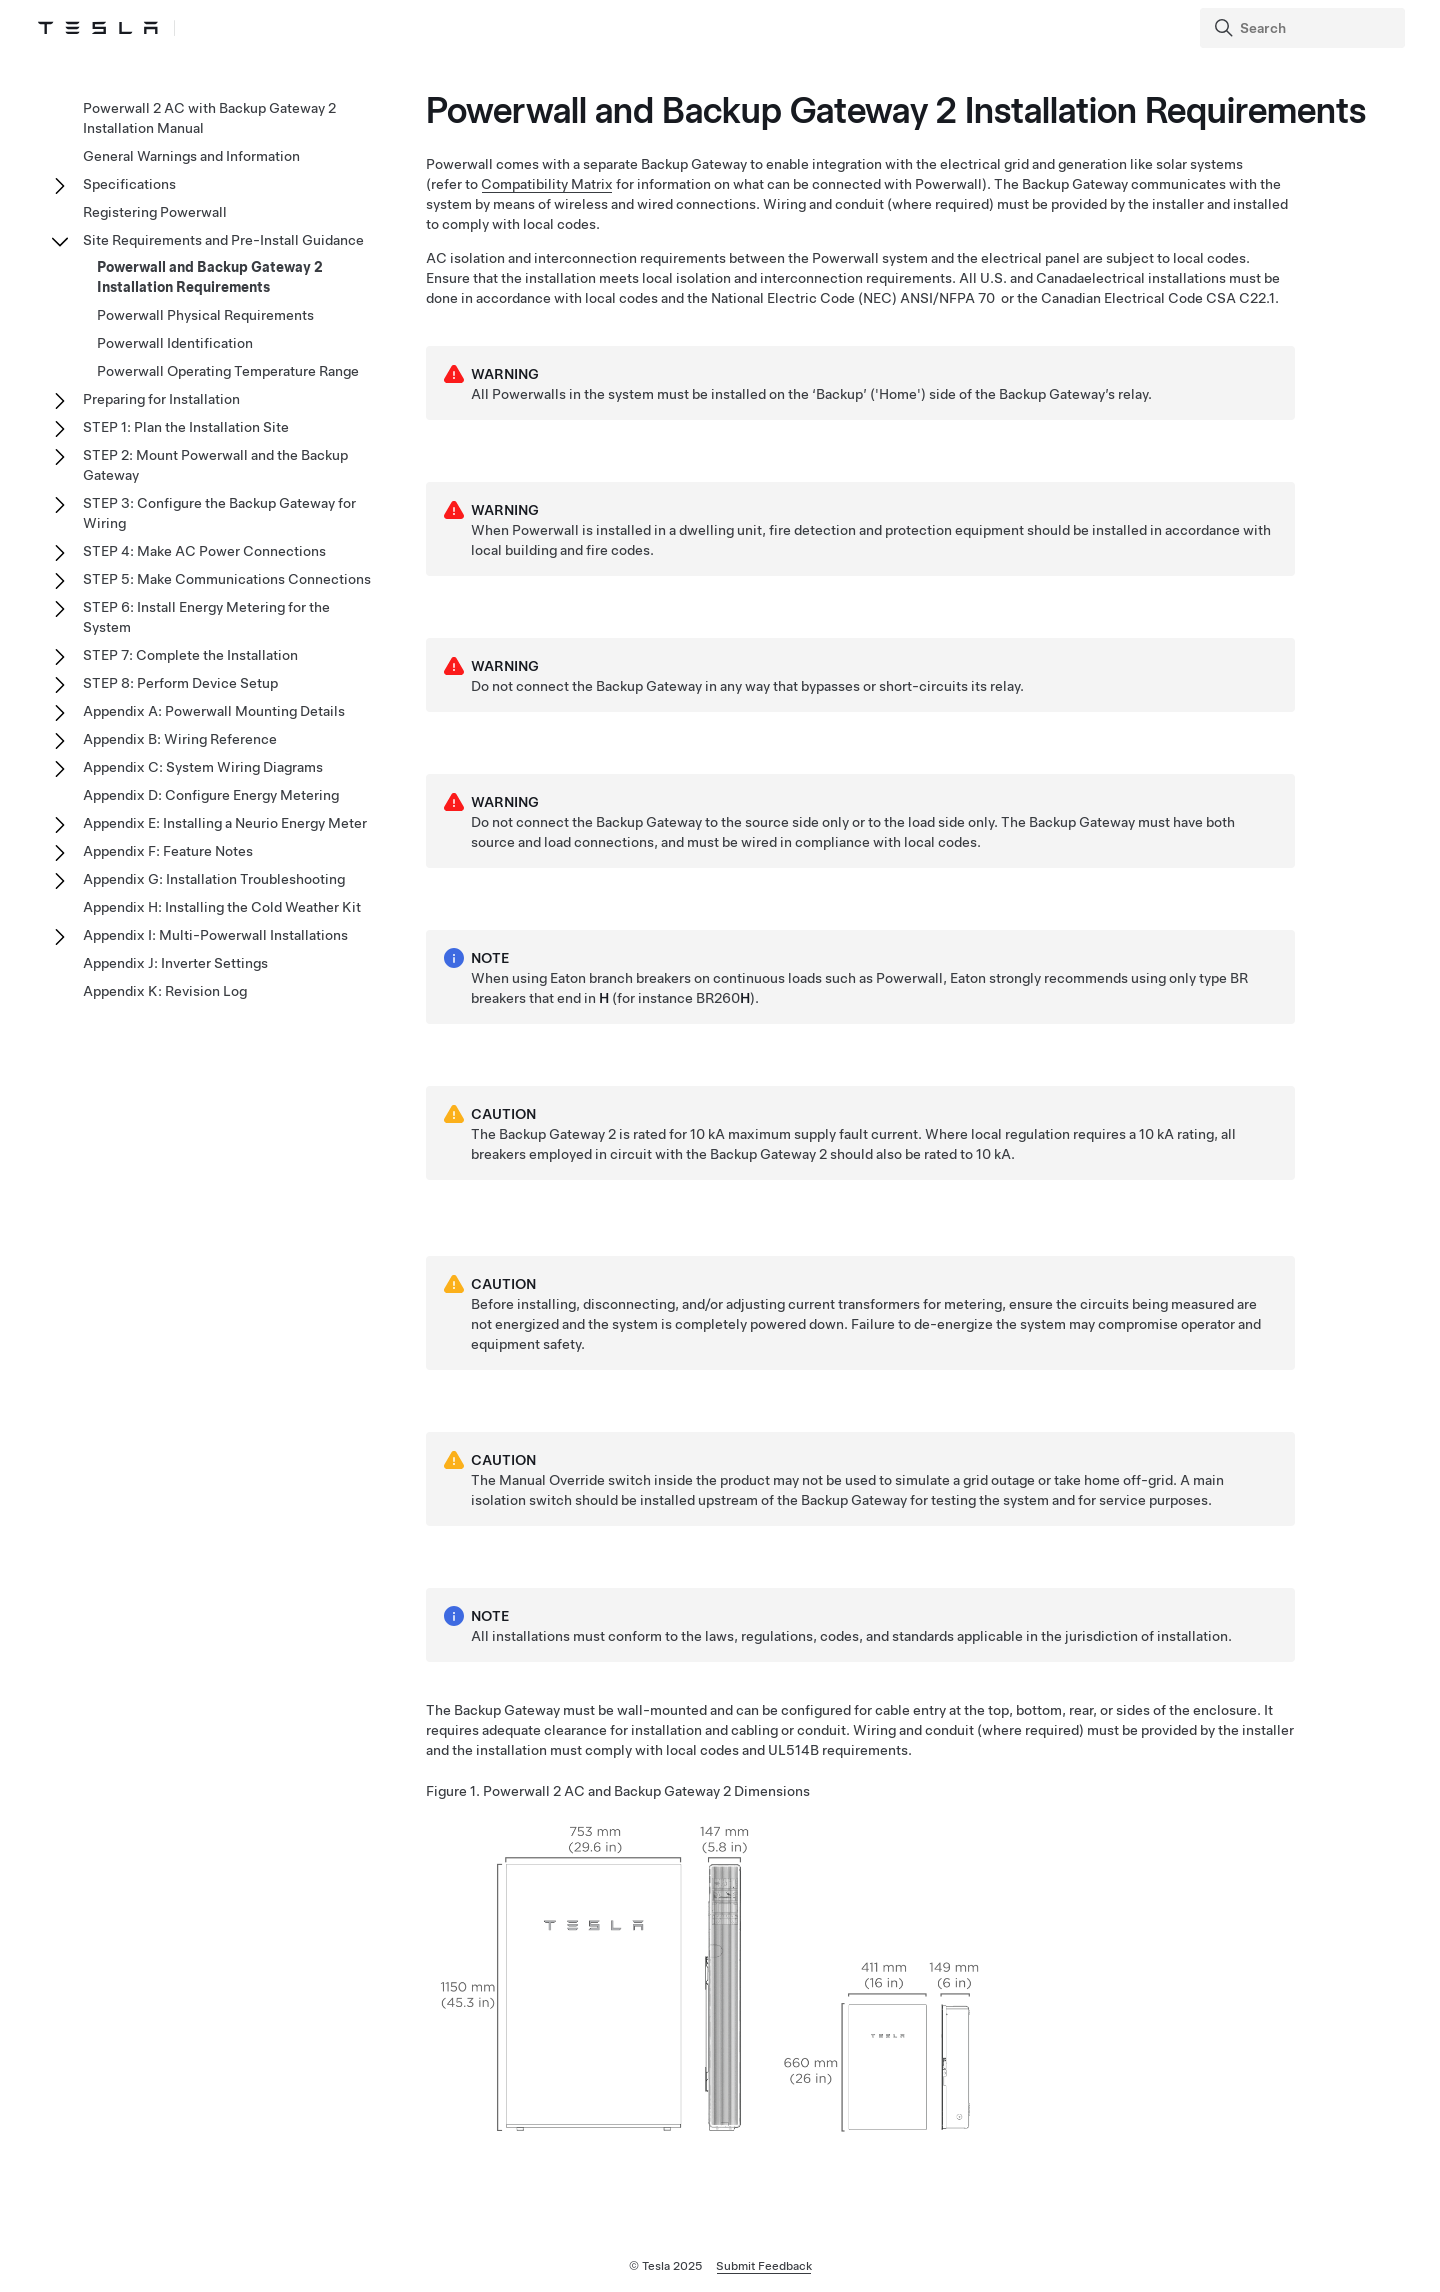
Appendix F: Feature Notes (168, 851)
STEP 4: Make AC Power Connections (204, 551)
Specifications (129, 184)
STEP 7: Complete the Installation (190, 655)
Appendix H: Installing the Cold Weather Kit (222, 907)
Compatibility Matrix (547, 236)
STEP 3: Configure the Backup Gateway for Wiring (219, 513)
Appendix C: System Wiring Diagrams (203, 767)
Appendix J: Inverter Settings (175, 963)
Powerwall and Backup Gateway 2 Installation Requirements (210, 277)
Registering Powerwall (155, 212)
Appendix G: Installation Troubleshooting (214, 879)
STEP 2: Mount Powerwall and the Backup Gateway (215, 465)
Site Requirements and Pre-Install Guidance (223, 240)
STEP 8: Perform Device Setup (180, 683)
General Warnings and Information (191, 156)
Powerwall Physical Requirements (205, 315)
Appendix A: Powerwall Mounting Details (214, 711)
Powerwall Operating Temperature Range (228, 371)
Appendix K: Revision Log (165, 991)
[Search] (1304, 28)
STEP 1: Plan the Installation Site (186, 427)
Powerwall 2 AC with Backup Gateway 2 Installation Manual (209, 118)
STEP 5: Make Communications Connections (227, 579)
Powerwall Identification (175, 343)
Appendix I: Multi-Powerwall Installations (215, 935)
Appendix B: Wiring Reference (180, 739)
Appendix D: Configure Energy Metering (211, 795)
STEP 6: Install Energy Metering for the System (206, 617)
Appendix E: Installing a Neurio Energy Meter (225, 823)
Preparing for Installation (161, 399)
